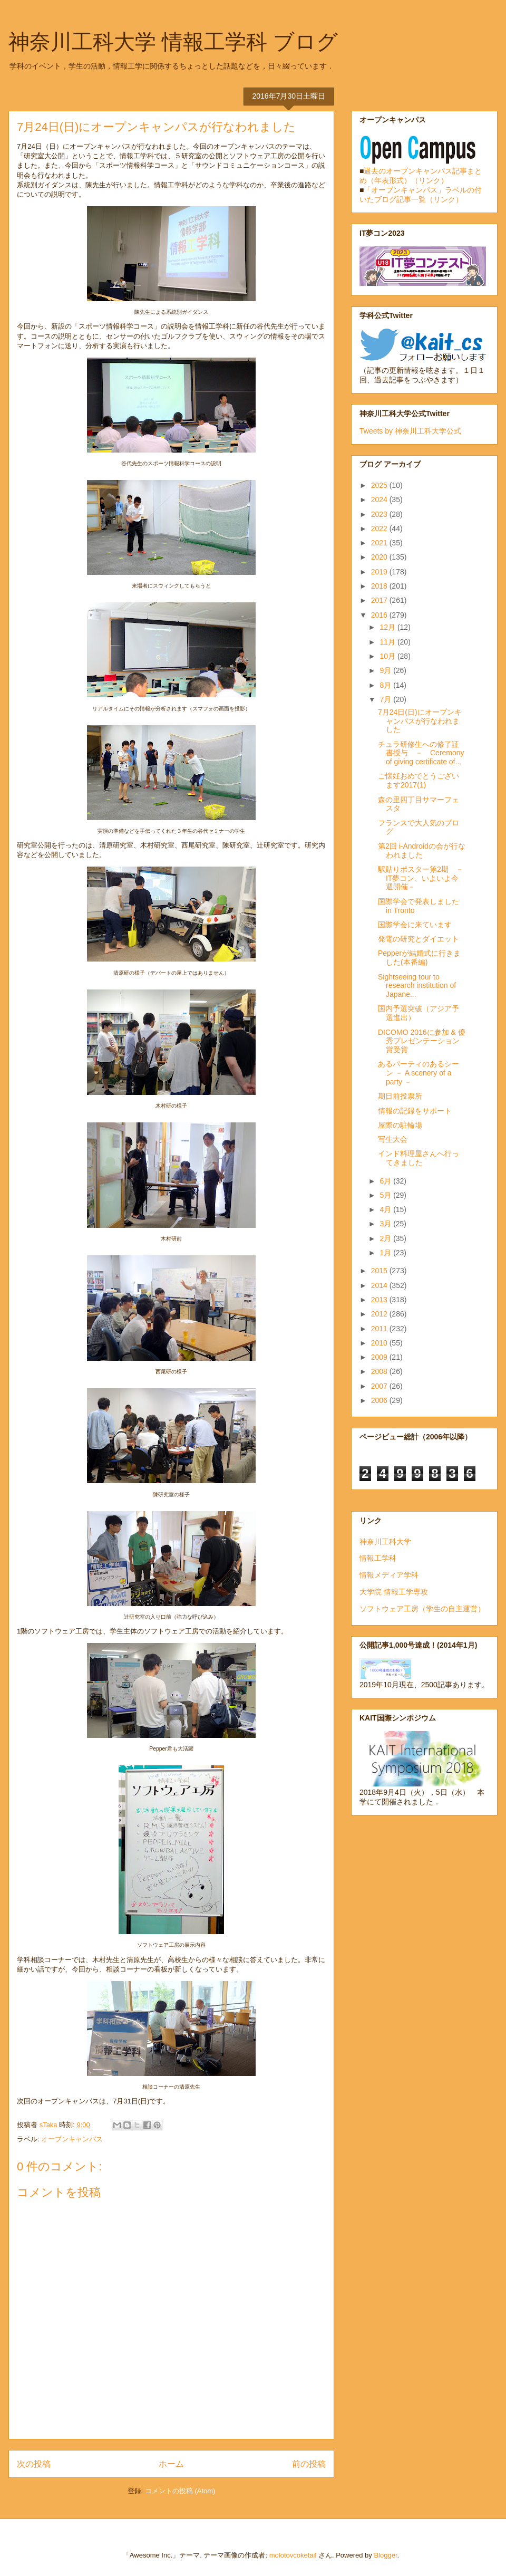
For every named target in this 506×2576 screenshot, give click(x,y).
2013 (380, 1299)
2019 (380, 572)
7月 (386, 699)
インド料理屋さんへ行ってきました (418, 1158)
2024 (380, 499)
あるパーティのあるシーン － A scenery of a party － (418, 1073)
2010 (380, 1343)
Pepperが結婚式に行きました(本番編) (419, 957)
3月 (386, 1223)
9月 (386, 670)
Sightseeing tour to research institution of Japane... (417, 986)
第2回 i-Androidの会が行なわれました (421, 850)
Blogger (385, 2555)
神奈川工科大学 (385, 1541)
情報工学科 (377, 1558)
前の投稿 (309, 2463)
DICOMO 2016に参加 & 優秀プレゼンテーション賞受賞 (421, 1041)
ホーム (171, 2463)
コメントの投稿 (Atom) (180, 2491)
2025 (380, 485)
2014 (380, 1285)
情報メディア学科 (389, 1575)
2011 (380, 1328)
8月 (386, 685)
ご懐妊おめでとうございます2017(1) (418, 780)
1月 (386, 1252)
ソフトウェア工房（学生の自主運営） (422, 1608)
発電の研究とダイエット (418, 939)
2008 (380, 1371)
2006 (380, 1400)
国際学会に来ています (415, 924)
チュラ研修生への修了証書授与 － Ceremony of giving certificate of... (421, 753)
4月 (386, 1209)
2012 (380, 1314)
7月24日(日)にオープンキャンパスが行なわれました (420, 721)
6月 (386, 1181)
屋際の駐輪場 (400, 1125)
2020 (380, 557)
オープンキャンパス (72, 2139)
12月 (388, 627)
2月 (386, 1238)
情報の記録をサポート (415, 1111)
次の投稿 (34, 2463)
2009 (380, 1357)
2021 (380, 543)
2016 (380, 615)
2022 (380, 528)
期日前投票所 (400, 1096)
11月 (388, 642)
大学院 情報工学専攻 (393, 1592)
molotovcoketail (293, 2555)
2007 (380, 1386)
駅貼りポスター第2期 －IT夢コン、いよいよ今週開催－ (420, 878)
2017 (380, 600)
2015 (380, 1270)
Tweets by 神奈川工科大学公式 (410, 431)
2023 (380, 514)
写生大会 (392, 1139)
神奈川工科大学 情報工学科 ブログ (173, 41)
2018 (380, 586)
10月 (388, 656)
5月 (386, 1195)
